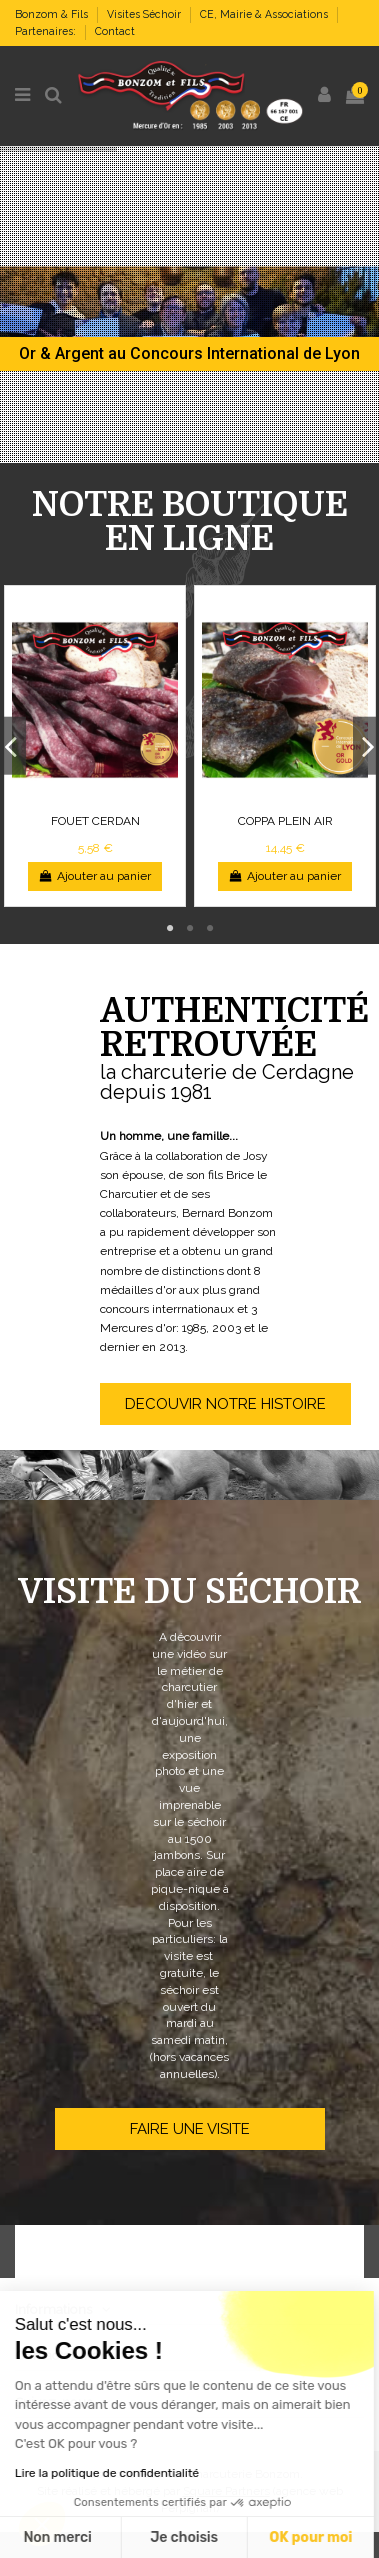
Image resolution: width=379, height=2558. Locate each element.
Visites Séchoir (145, 14)
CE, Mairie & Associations (265, 14)
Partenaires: (47, 31)
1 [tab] (170, 929)
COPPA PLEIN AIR (285, 821)
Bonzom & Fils (53, 14)
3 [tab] (210, 929)
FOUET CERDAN (95, 821)
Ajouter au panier (95, 876)
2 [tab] (190, 929)
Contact (115, 31)
